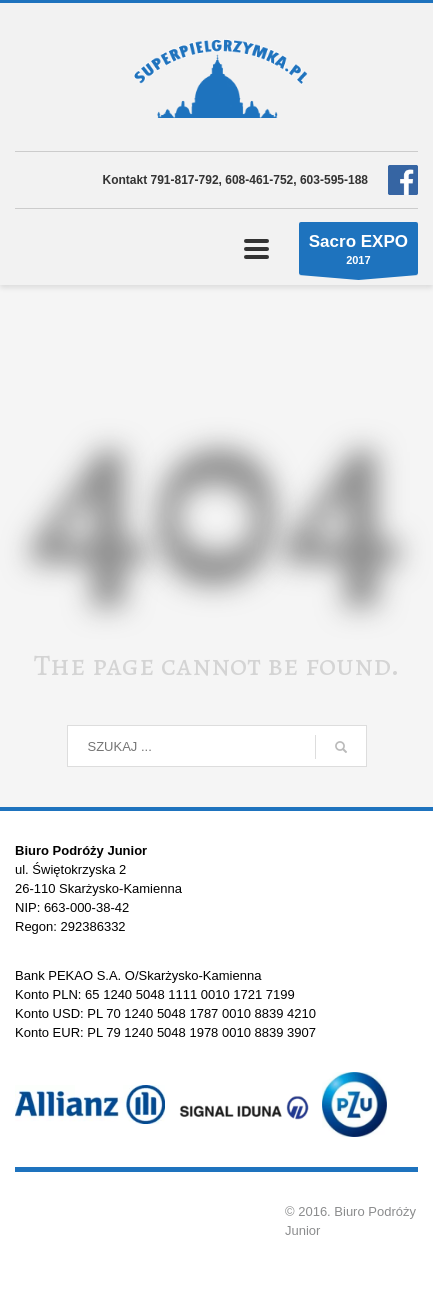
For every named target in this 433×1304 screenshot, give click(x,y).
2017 (358, 253)
